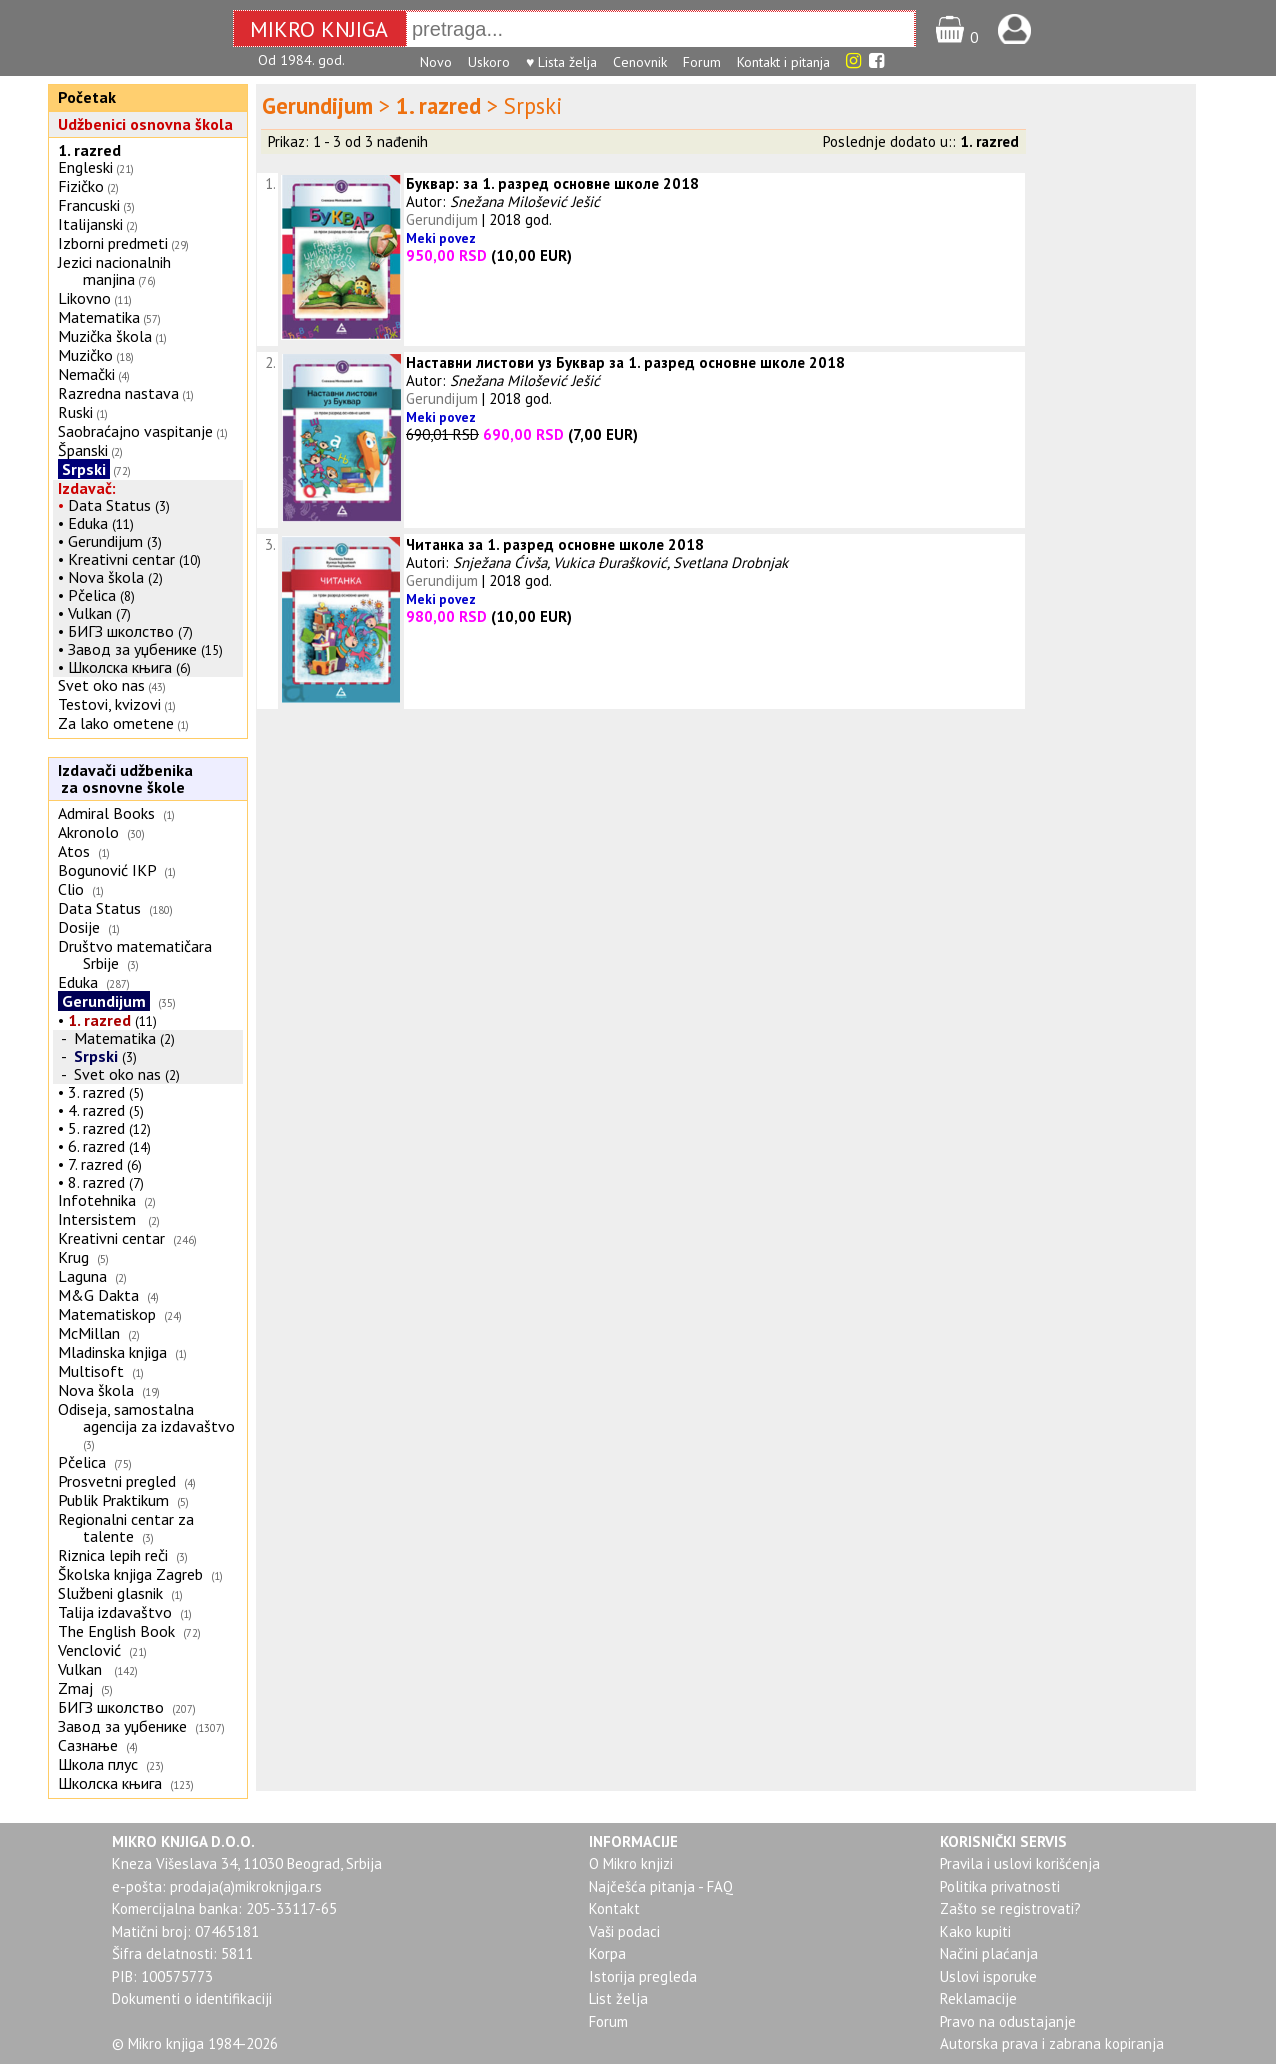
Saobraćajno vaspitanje (135, 431)
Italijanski (90, 224)
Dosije (79, 927)
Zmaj (75, 1688)
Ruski (75, 412)
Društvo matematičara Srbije (135, 954)
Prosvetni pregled (117, 1481)
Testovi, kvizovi (109, 704)
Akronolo (88, 832)
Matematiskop (107, 1314)
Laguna (82, 1276)
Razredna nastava (118, 393)
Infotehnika (97, 1200)
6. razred (96, 1146)
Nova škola (106, 577)
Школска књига (120, 667)
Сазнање (88, 1745)
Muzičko (85, 355)
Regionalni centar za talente (126, 1527)
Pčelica (92, 595)
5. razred (96, 1128)
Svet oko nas (101, 685)
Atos (74, 851)
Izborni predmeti (113, 243)
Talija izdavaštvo (115, 1612)
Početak (87, 97)
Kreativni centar (121, 559)
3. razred (96, 1092)
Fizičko (81, 186)
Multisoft (91, 1371)
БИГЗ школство (121, 631)
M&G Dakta (98, 1295)
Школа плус (98, 1764)
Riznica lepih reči (113, 1555)
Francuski (89, 205)
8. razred (96, 1182)
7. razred (95, 1164)
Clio (71, 889)
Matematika (99, 317)
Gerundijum (105, 541)
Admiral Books (106, 813)
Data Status (109, 505)
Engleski (85, 167)
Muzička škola (105, 336)
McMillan (89, 1333)
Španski (83, 450)
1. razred (89, 150)
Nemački (86, 374)
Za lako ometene (116, 723)
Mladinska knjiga (112, 1352)
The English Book (116, 1631)
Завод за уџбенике (132, 649)
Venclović (89, 1650)
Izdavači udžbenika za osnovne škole (123, 778)
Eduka (88, 523)
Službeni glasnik (110, 1593)
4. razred (96, 1110)
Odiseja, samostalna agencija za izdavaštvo (148, 1417)
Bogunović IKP (107, 870)
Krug (73, 1257)
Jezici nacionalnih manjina (114, 270)
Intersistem (99, 1219)
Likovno (84, 298)
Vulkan (92, 613)
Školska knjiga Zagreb (130, 1574)
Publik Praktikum (113, 1500)
